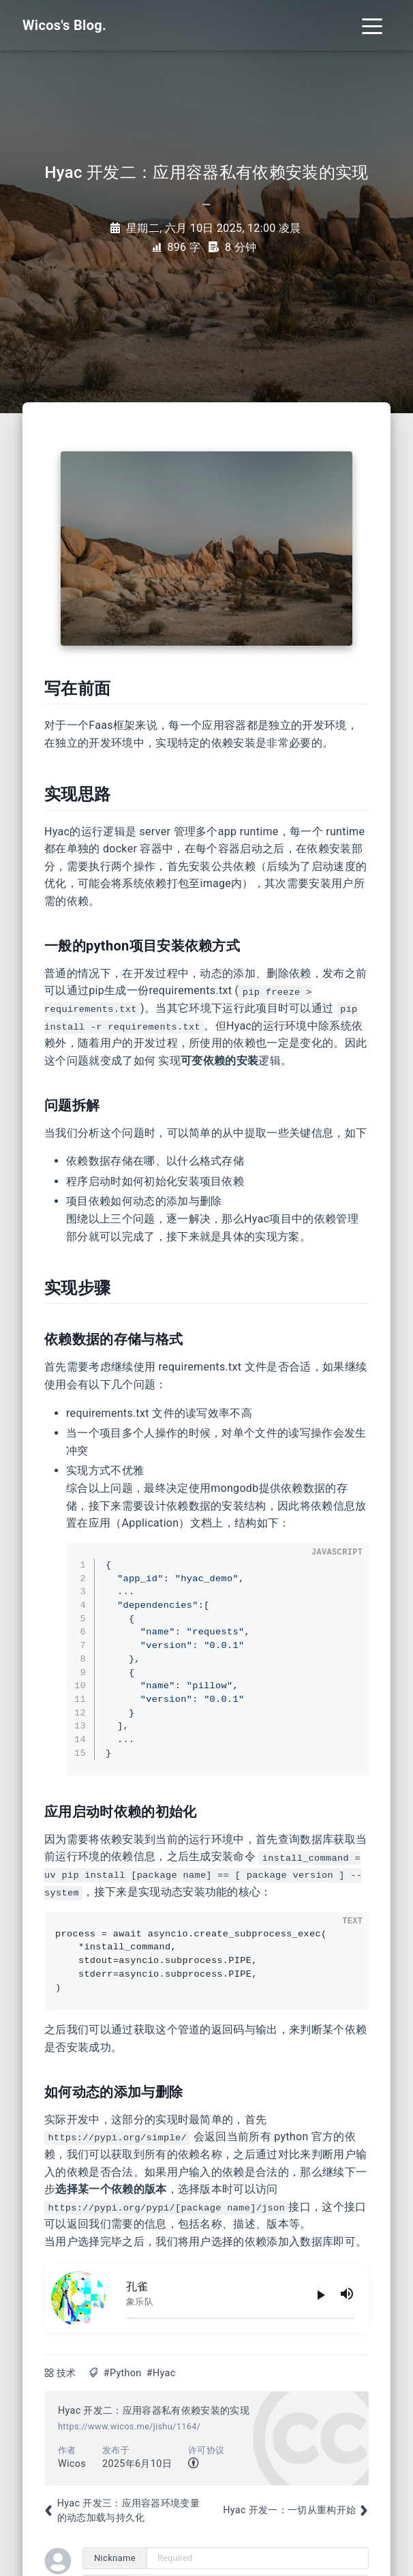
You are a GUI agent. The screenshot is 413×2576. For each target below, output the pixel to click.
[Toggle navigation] (372, 25)
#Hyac (161, 2373)
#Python (123, 2373)
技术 (66, 2373)
